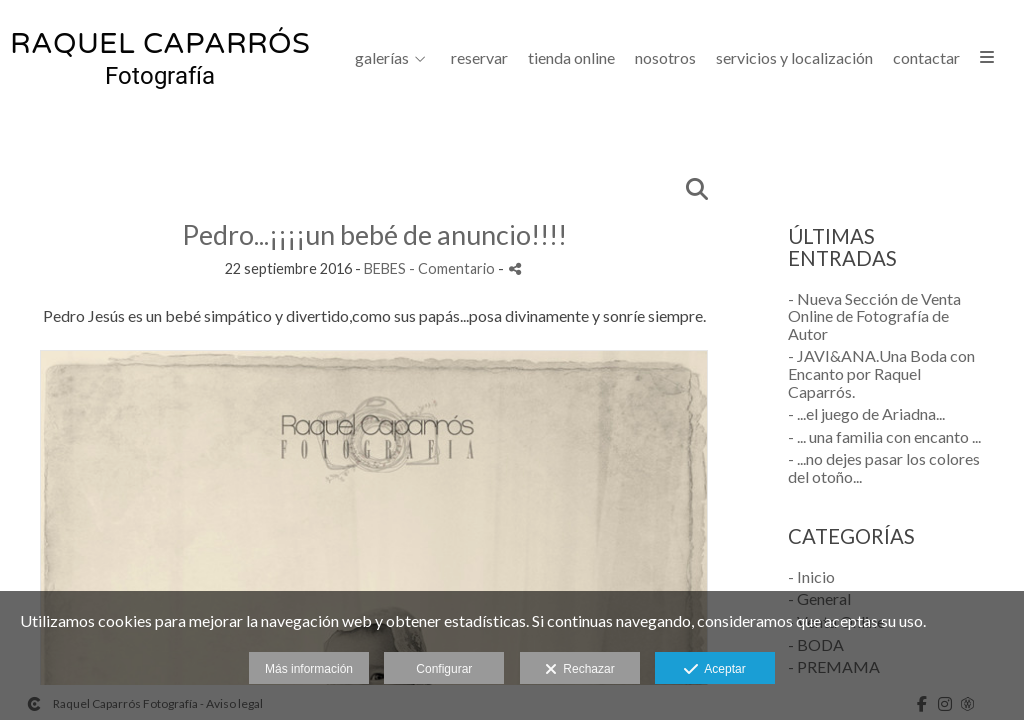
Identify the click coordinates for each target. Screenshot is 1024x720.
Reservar (479, 58)
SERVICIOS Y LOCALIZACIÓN (794, 58)
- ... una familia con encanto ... (884, 436)
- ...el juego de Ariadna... (866, 413)
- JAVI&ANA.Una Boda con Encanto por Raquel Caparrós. (881, 373)
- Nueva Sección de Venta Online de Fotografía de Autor (874, 316)
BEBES (385, 268)
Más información (309, 669)
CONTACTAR (926, 58)
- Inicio (811, 576)
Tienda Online (571, 58)
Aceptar (714, 670)
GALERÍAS (382, 58)
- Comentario (453, 268)
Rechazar (580, 670)
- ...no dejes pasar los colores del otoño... (884, 467)
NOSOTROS (665, 58)
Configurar (444, 669)
